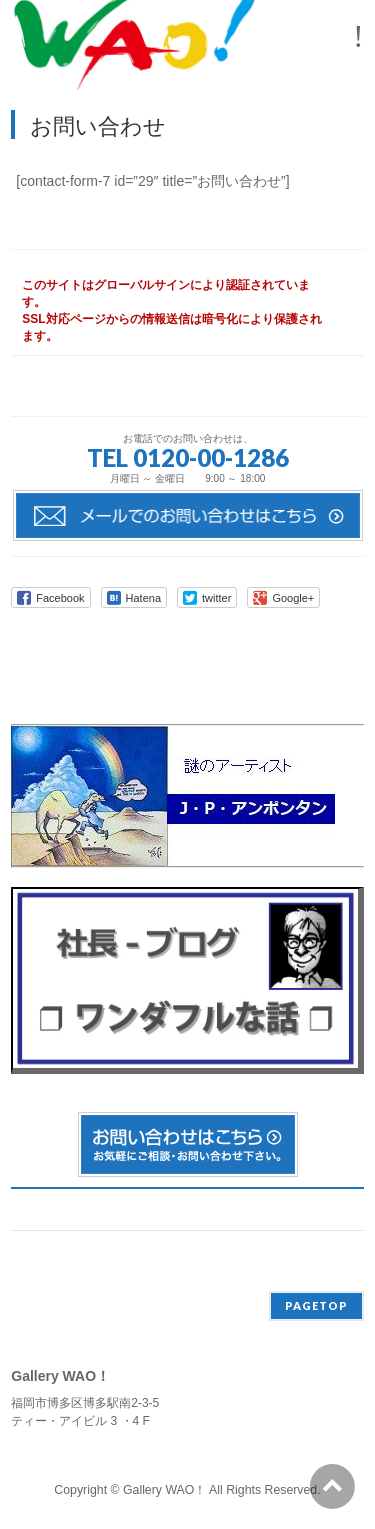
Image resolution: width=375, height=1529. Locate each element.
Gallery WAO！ (164, 1490)
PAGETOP (316, 1305)
